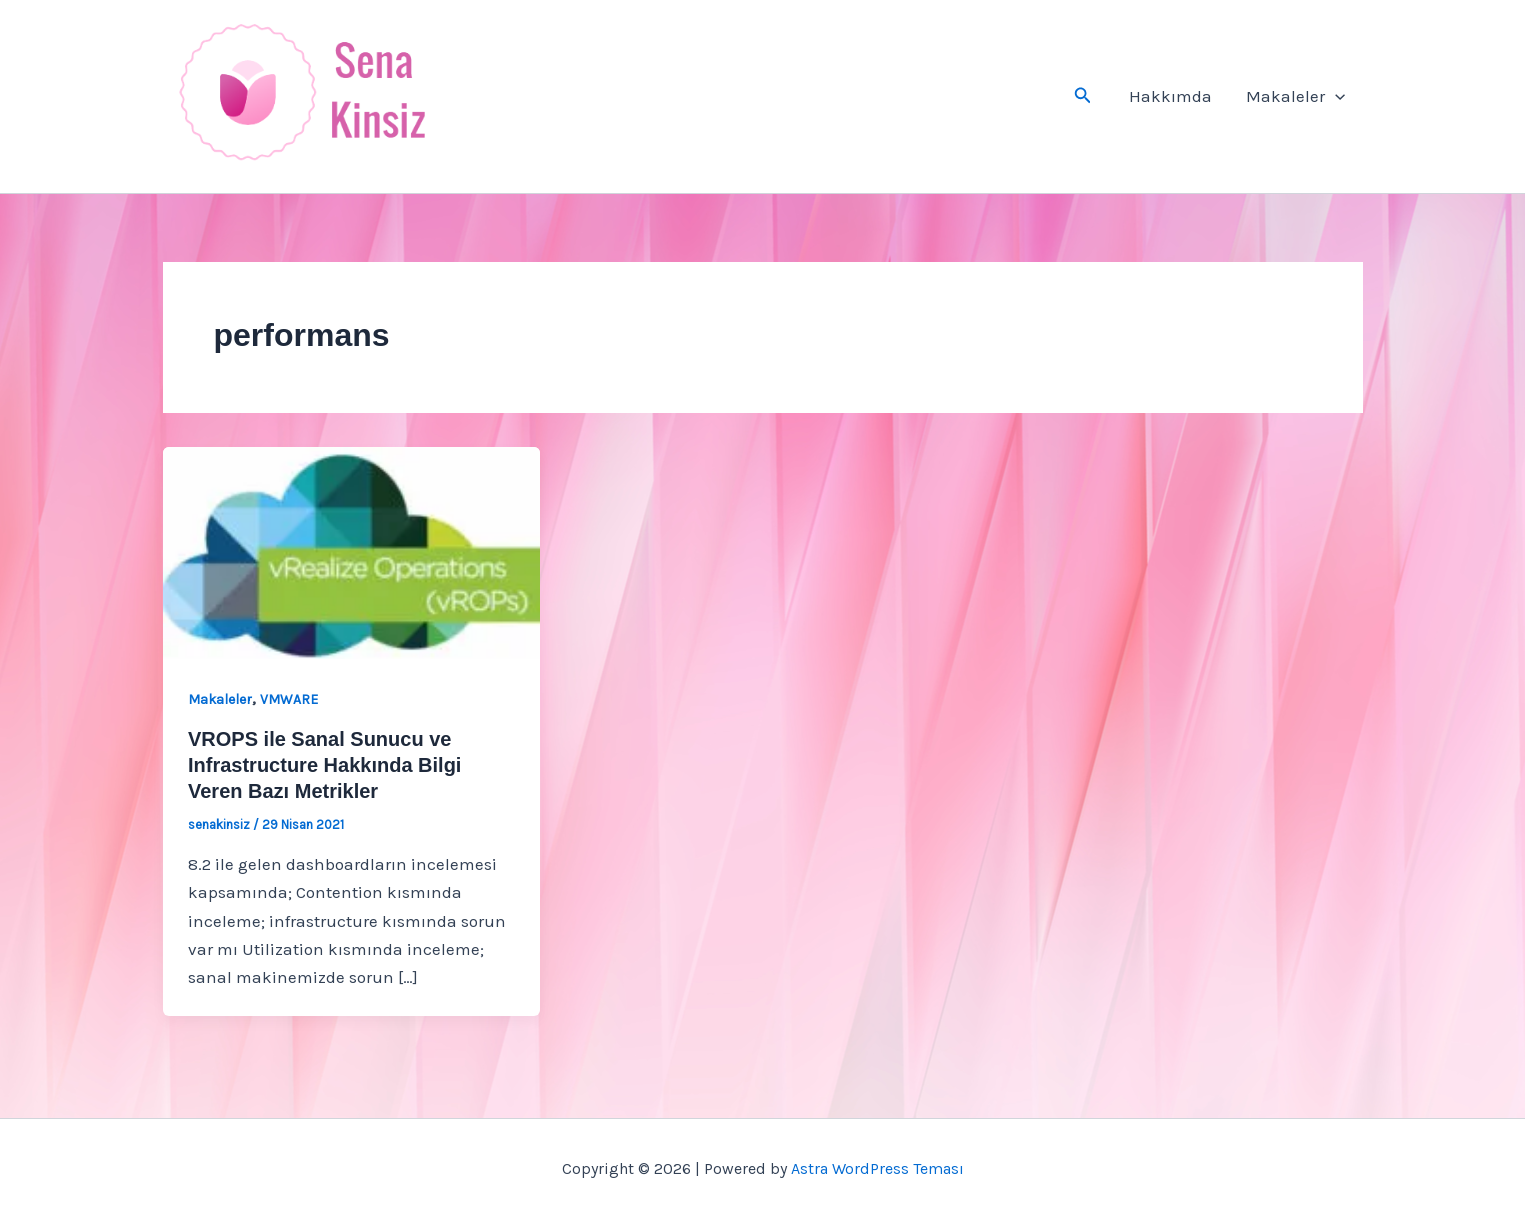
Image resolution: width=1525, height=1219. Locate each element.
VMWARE (289, 699)
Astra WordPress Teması (877, 1168)
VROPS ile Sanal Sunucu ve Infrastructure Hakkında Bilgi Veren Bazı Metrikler (324, 765)
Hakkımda (1170, 96)
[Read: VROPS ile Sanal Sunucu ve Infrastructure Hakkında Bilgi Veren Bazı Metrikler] (351, 551)
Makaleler (1295, 96)
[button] (1083, 96)
